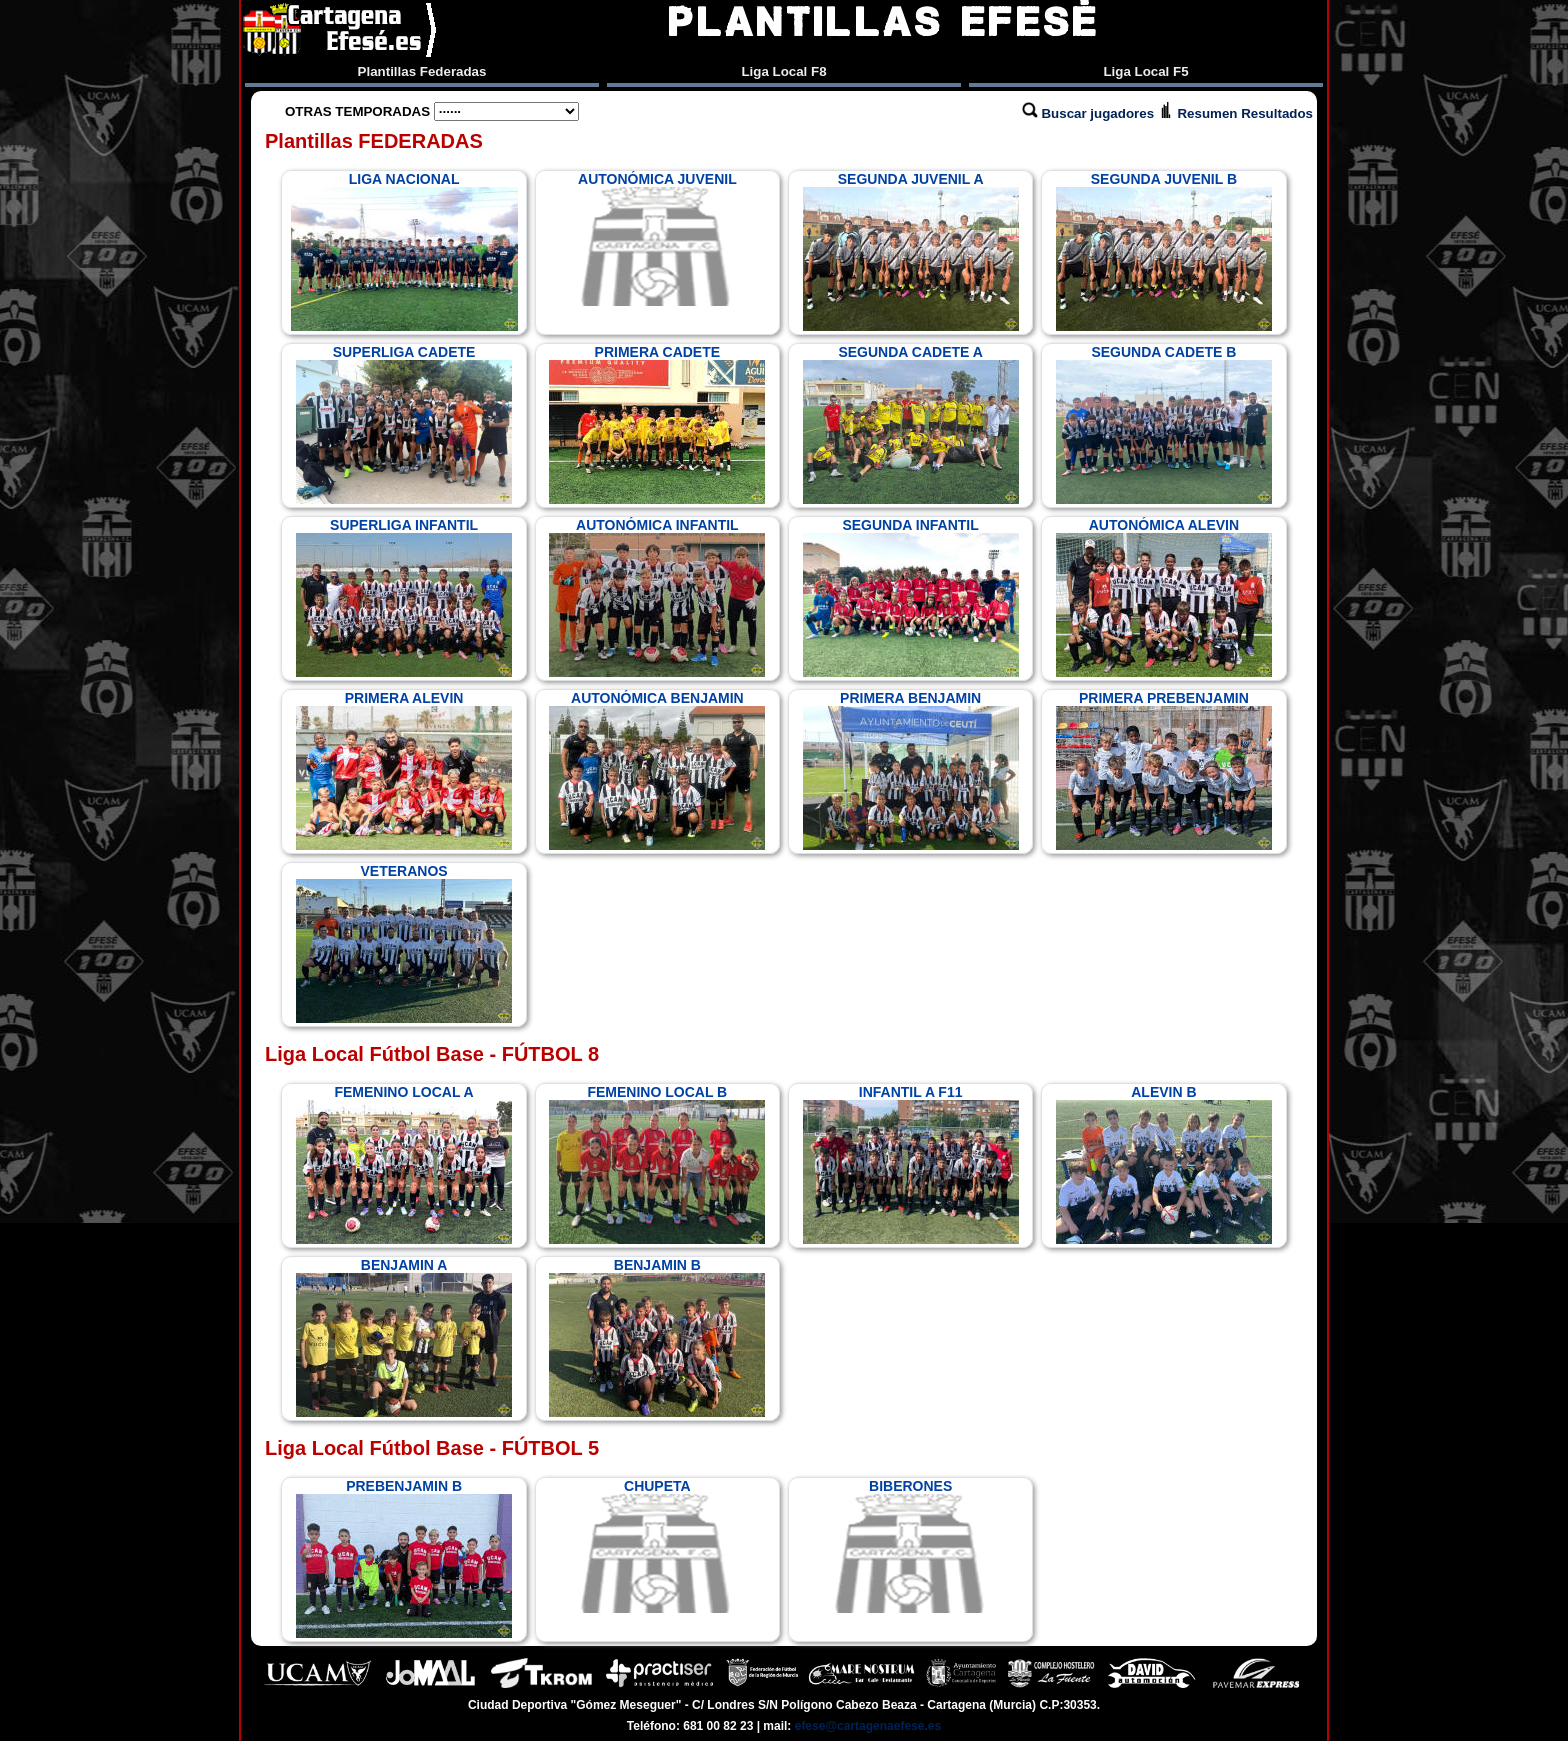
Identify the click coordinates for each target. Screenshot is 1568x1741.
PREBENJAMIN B (404, 1558)
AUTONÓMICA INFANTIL (657, 597)
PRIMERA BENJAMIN (911, 770)
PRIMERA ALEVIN (404, 770)
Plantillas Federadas (422, 71)
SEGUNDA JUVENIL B (1164, 251)
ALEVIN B (1164, 1164)
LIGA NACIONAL (404, 251)
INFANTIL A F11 (911, 1164)
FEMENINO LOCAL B (657, 1164)
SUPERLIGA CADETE (404, 424)
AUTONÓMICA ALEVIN (1164, 597)
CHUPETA (657, 1546)
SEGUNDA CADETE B (1164, 424)
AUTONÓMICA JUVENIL (657, 239)
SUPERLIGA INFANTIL (404, 597)
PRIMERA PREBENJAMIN (1164, 770)
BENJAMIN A (404, 1337)
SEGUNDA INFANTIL (911, 597)
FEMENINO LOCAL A (404, 1164)
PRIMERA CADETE (657, 424)
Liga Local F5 (1145, 71)
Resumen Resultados (1235, 113)
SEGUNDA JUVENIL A (911, 251)
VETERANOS (404, 943)
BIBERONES (911, 1546)
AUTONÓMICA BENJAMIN (657, 770)
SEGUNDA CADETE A (911, 424)
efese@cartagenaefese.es (868, 1726)
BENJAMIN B (657, 1337)
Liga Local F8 (783, 71)
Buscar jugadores (1090, 113)
